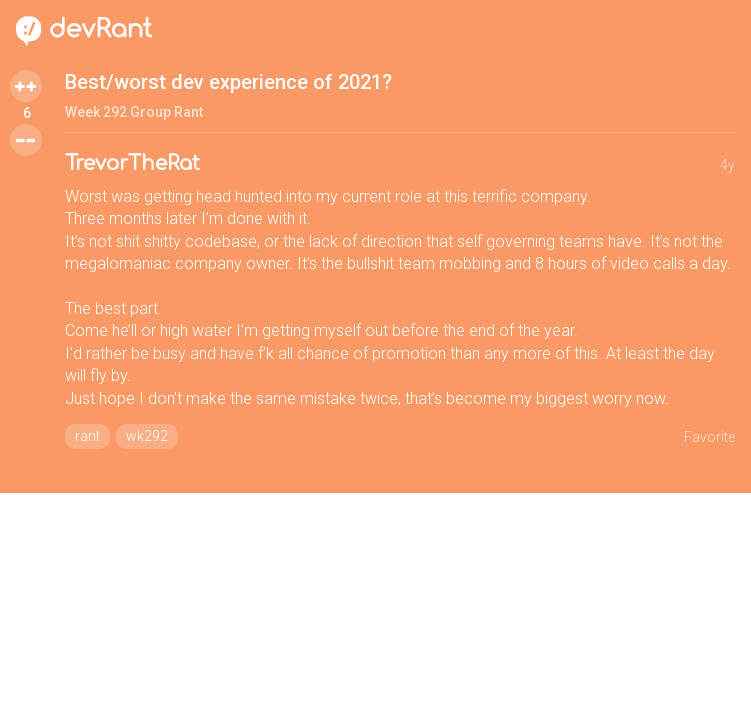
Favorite (709, 437)
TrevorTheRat (132, 163)
